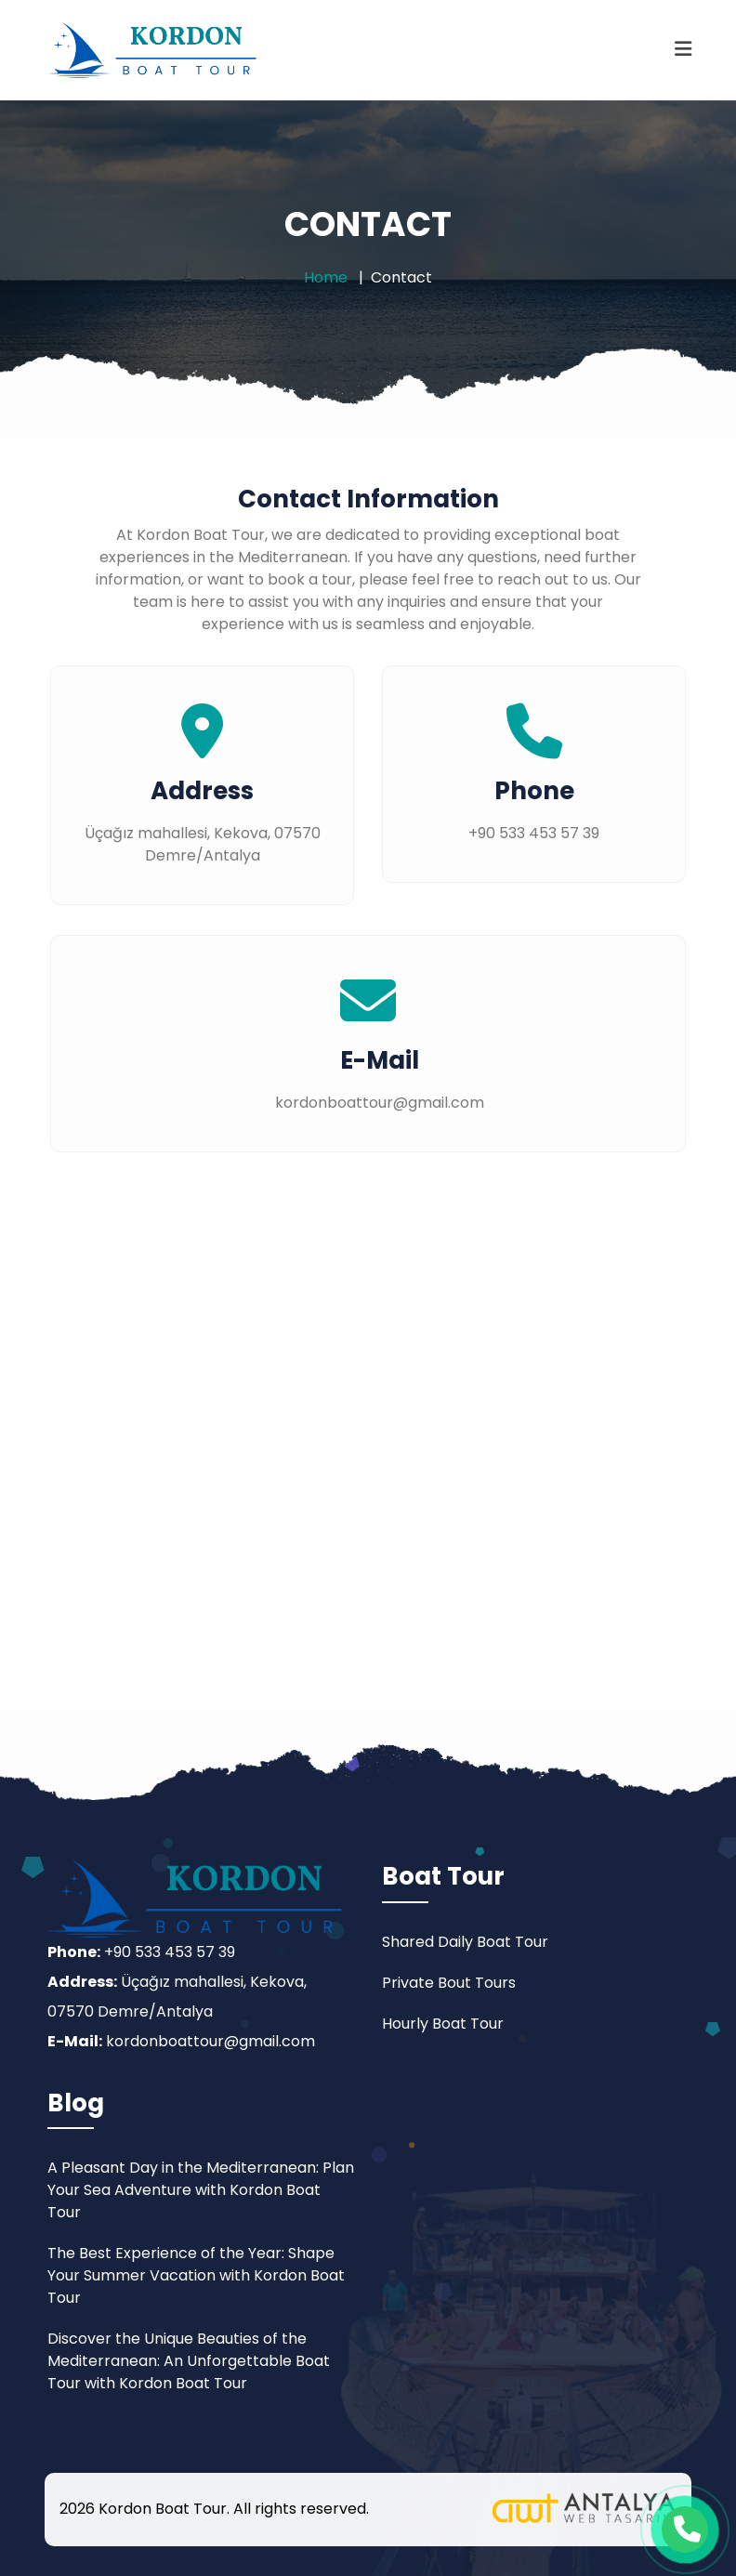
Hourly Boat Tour (443, 2023)
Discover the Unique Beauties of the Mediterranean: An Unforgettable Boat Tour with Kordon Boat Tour (188, 2361)
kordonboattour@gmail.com (210, 2041)
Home (326, 277)
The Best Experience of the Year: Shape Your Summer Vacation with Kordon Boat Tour (196, 2275)
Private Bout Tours (449, 1982)
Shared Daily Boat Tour (465, 1941)
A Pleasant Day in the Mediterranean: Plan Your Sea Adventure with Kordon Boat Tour (200, 2190)
